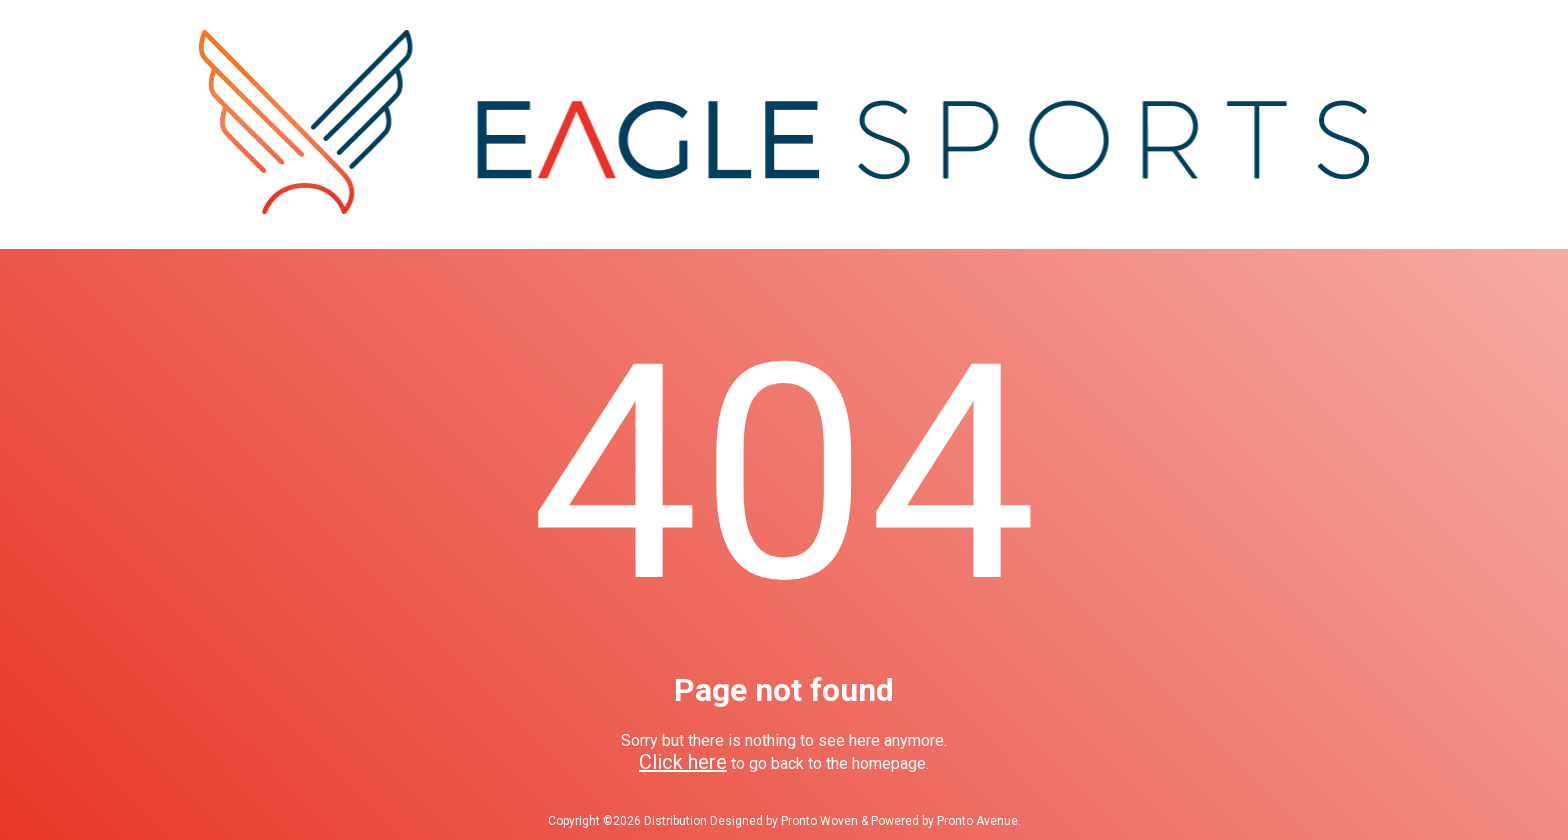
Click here (683, 762)
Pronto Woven (819, 821)
